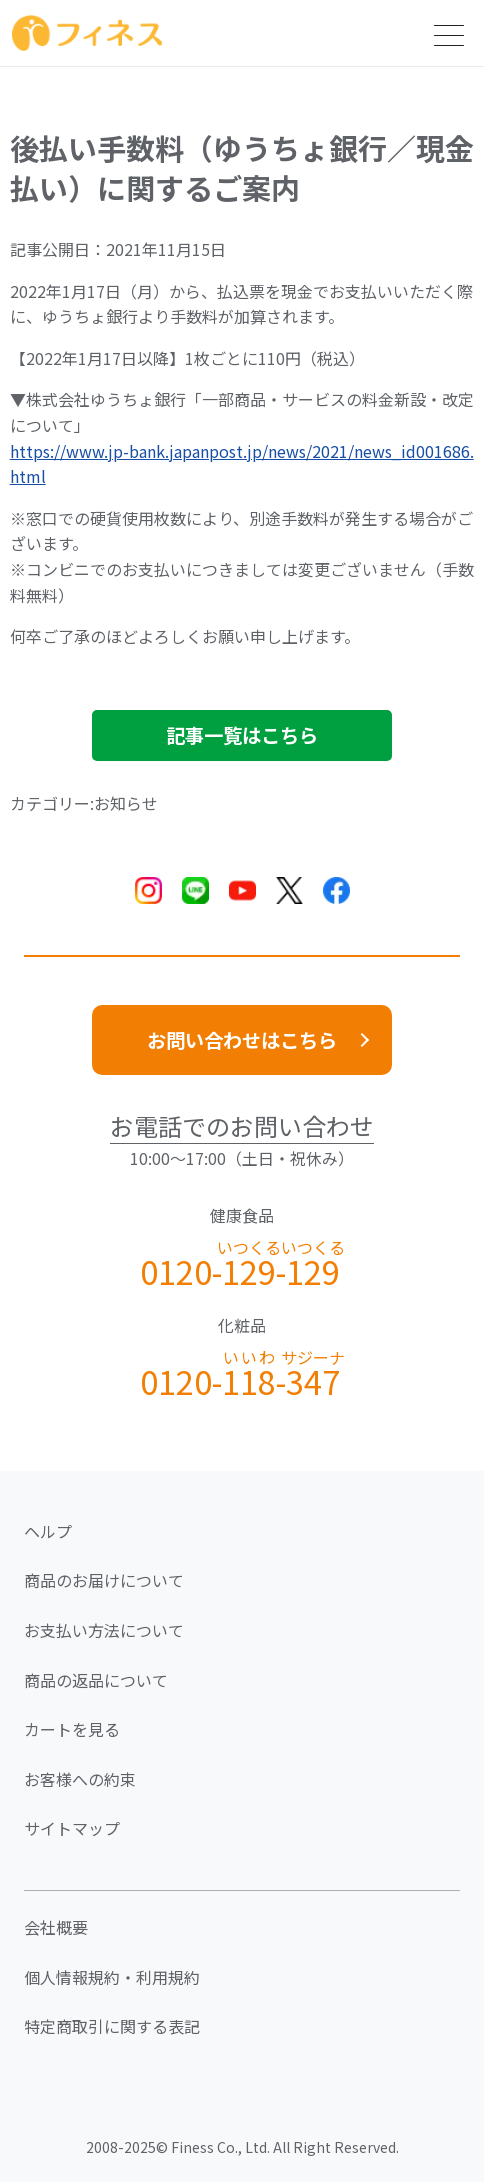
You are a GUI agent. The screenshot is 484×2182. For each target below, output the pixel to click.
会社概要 (56, 1927)
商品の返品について (96, 1680)
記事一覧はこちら (242, 735)
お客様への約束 (80, 1779)
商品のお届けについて (104, 1580)
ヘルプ (48, 1531)
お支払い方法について (104, 1630)
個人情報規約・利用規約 (112, 1977)
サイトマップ (72, 1828)
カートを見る (72, 1729)
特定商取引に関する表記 (112, 2026)
